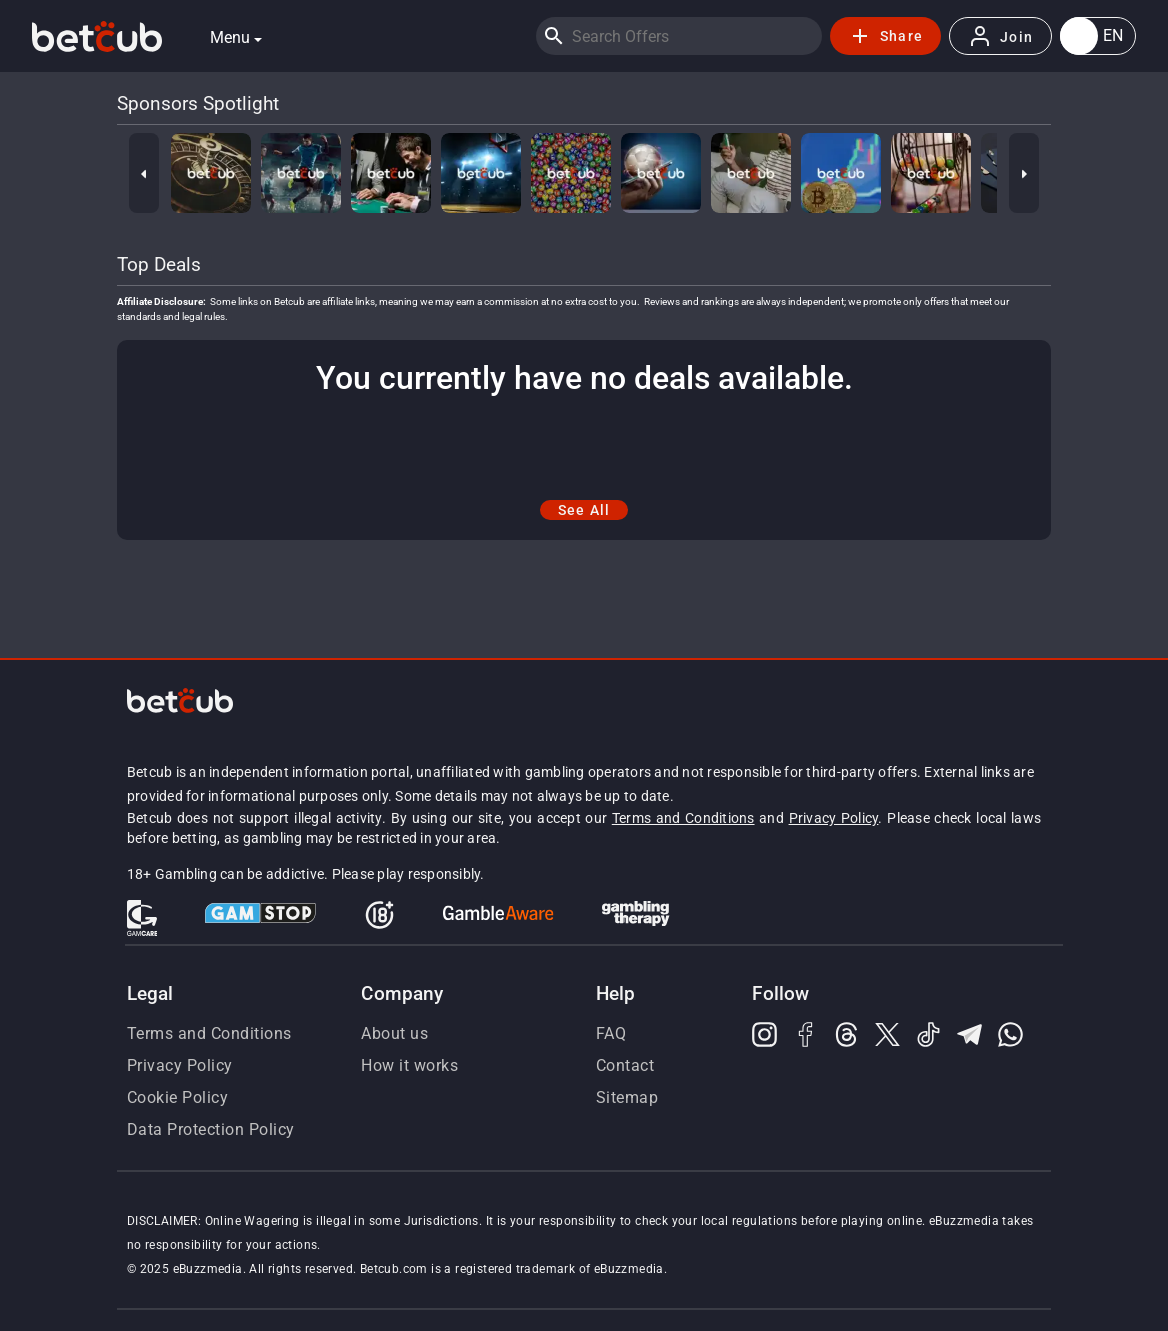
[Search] (554, 36)
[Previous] (144, 173)
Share (885, 36)
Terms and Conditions (683, 818)
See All (584, 510)
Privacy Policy (834, 818)
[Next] (1024, 173)
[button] (1098, 36)
